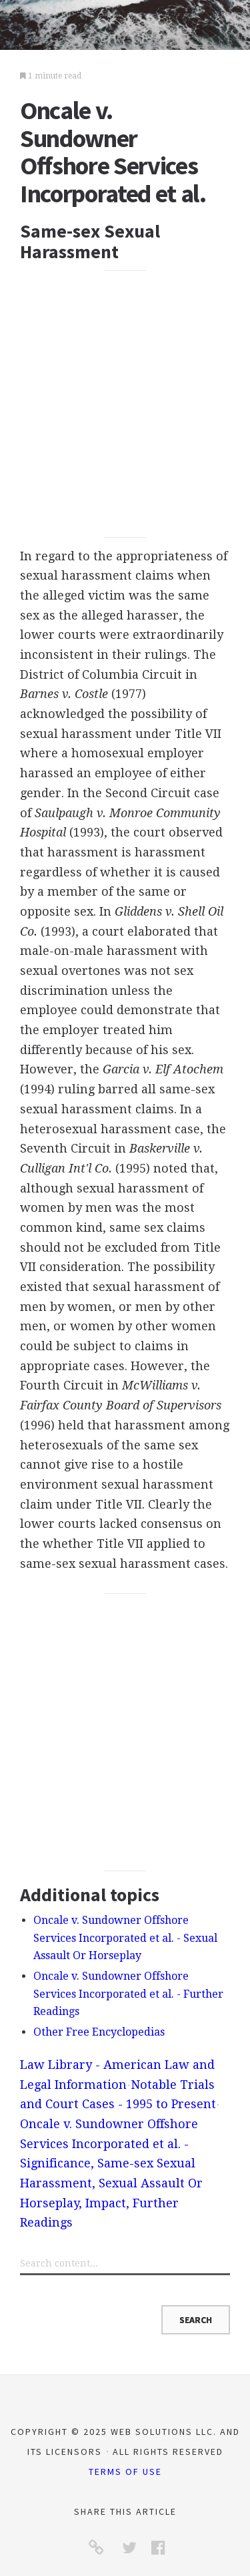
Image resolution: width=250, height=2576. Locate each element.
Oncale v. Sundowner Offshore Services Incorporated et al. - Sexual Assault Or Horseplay (125, 1938)
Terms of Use (125, 2472)
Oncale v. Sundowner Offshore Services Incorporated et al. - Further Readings (128, 1994)
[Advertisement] (125, 404)
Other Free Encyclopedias (99, 2032)
